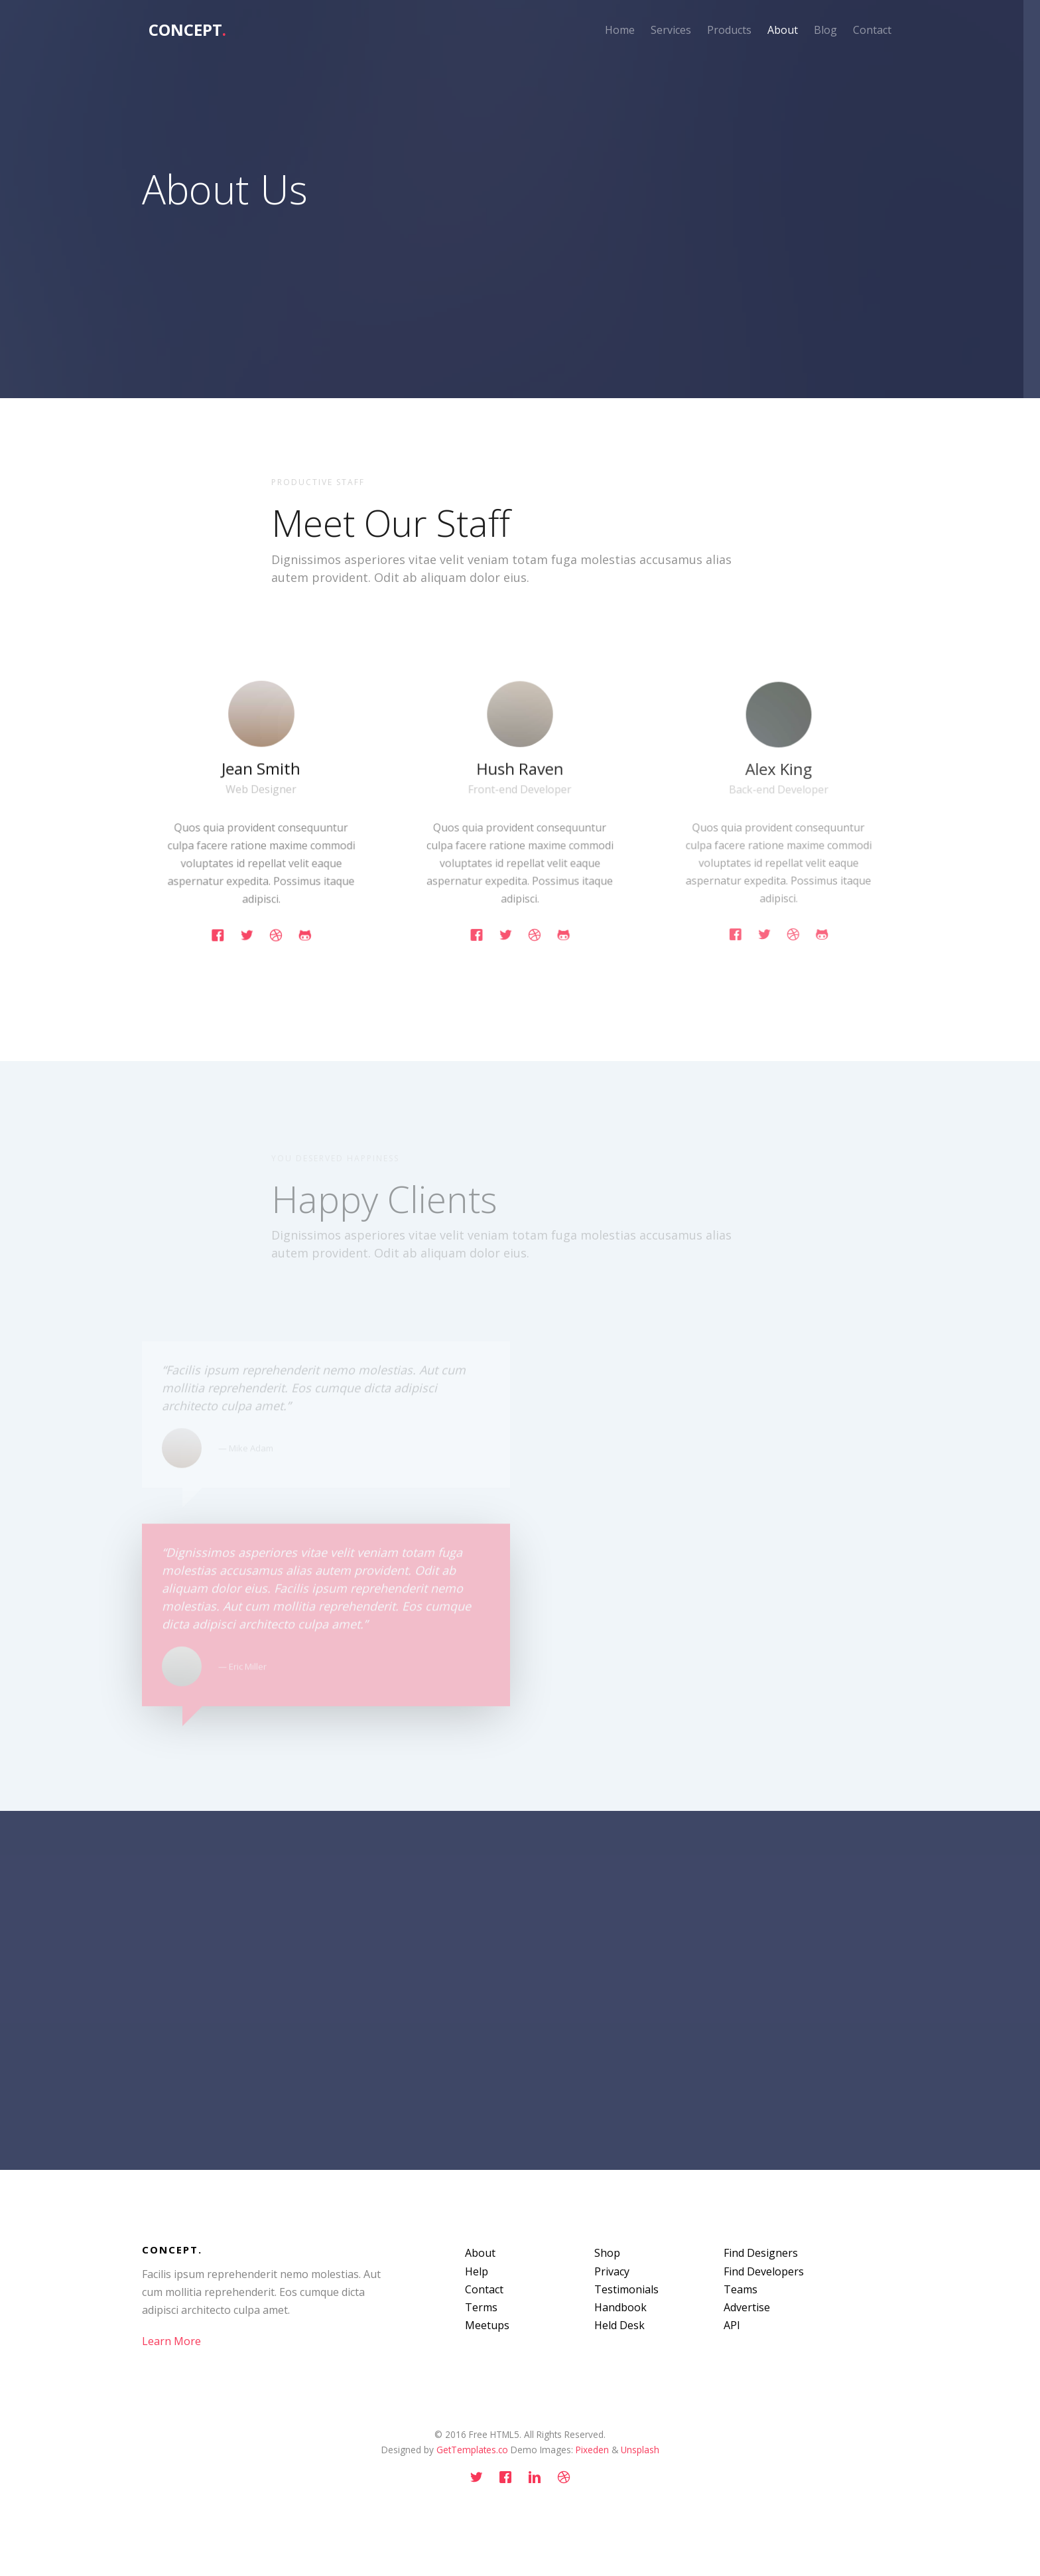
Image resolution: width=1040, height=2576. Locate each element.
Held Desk (619, 2325)
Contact (872, 30)
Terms (481, 2307)
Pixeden (592, 2449)
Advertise (747, 2307)
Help (476, 2271)
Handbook (620, 2307)
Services (671, 30)
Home (620, 30)
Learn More (171, 2341)
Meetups (487, 2325)
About (782, 30)
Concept (187, 29)
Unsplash (640, 2449)
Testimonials (626, 2289)
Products (729, 30)
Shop (607, 2253)
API (732, 2325)
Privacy (611, 2271)
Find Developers (764, 2271)
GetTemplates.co (472, 2449)
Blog (825, 30)
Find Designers (761, 2253)
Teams (740, 2289)
